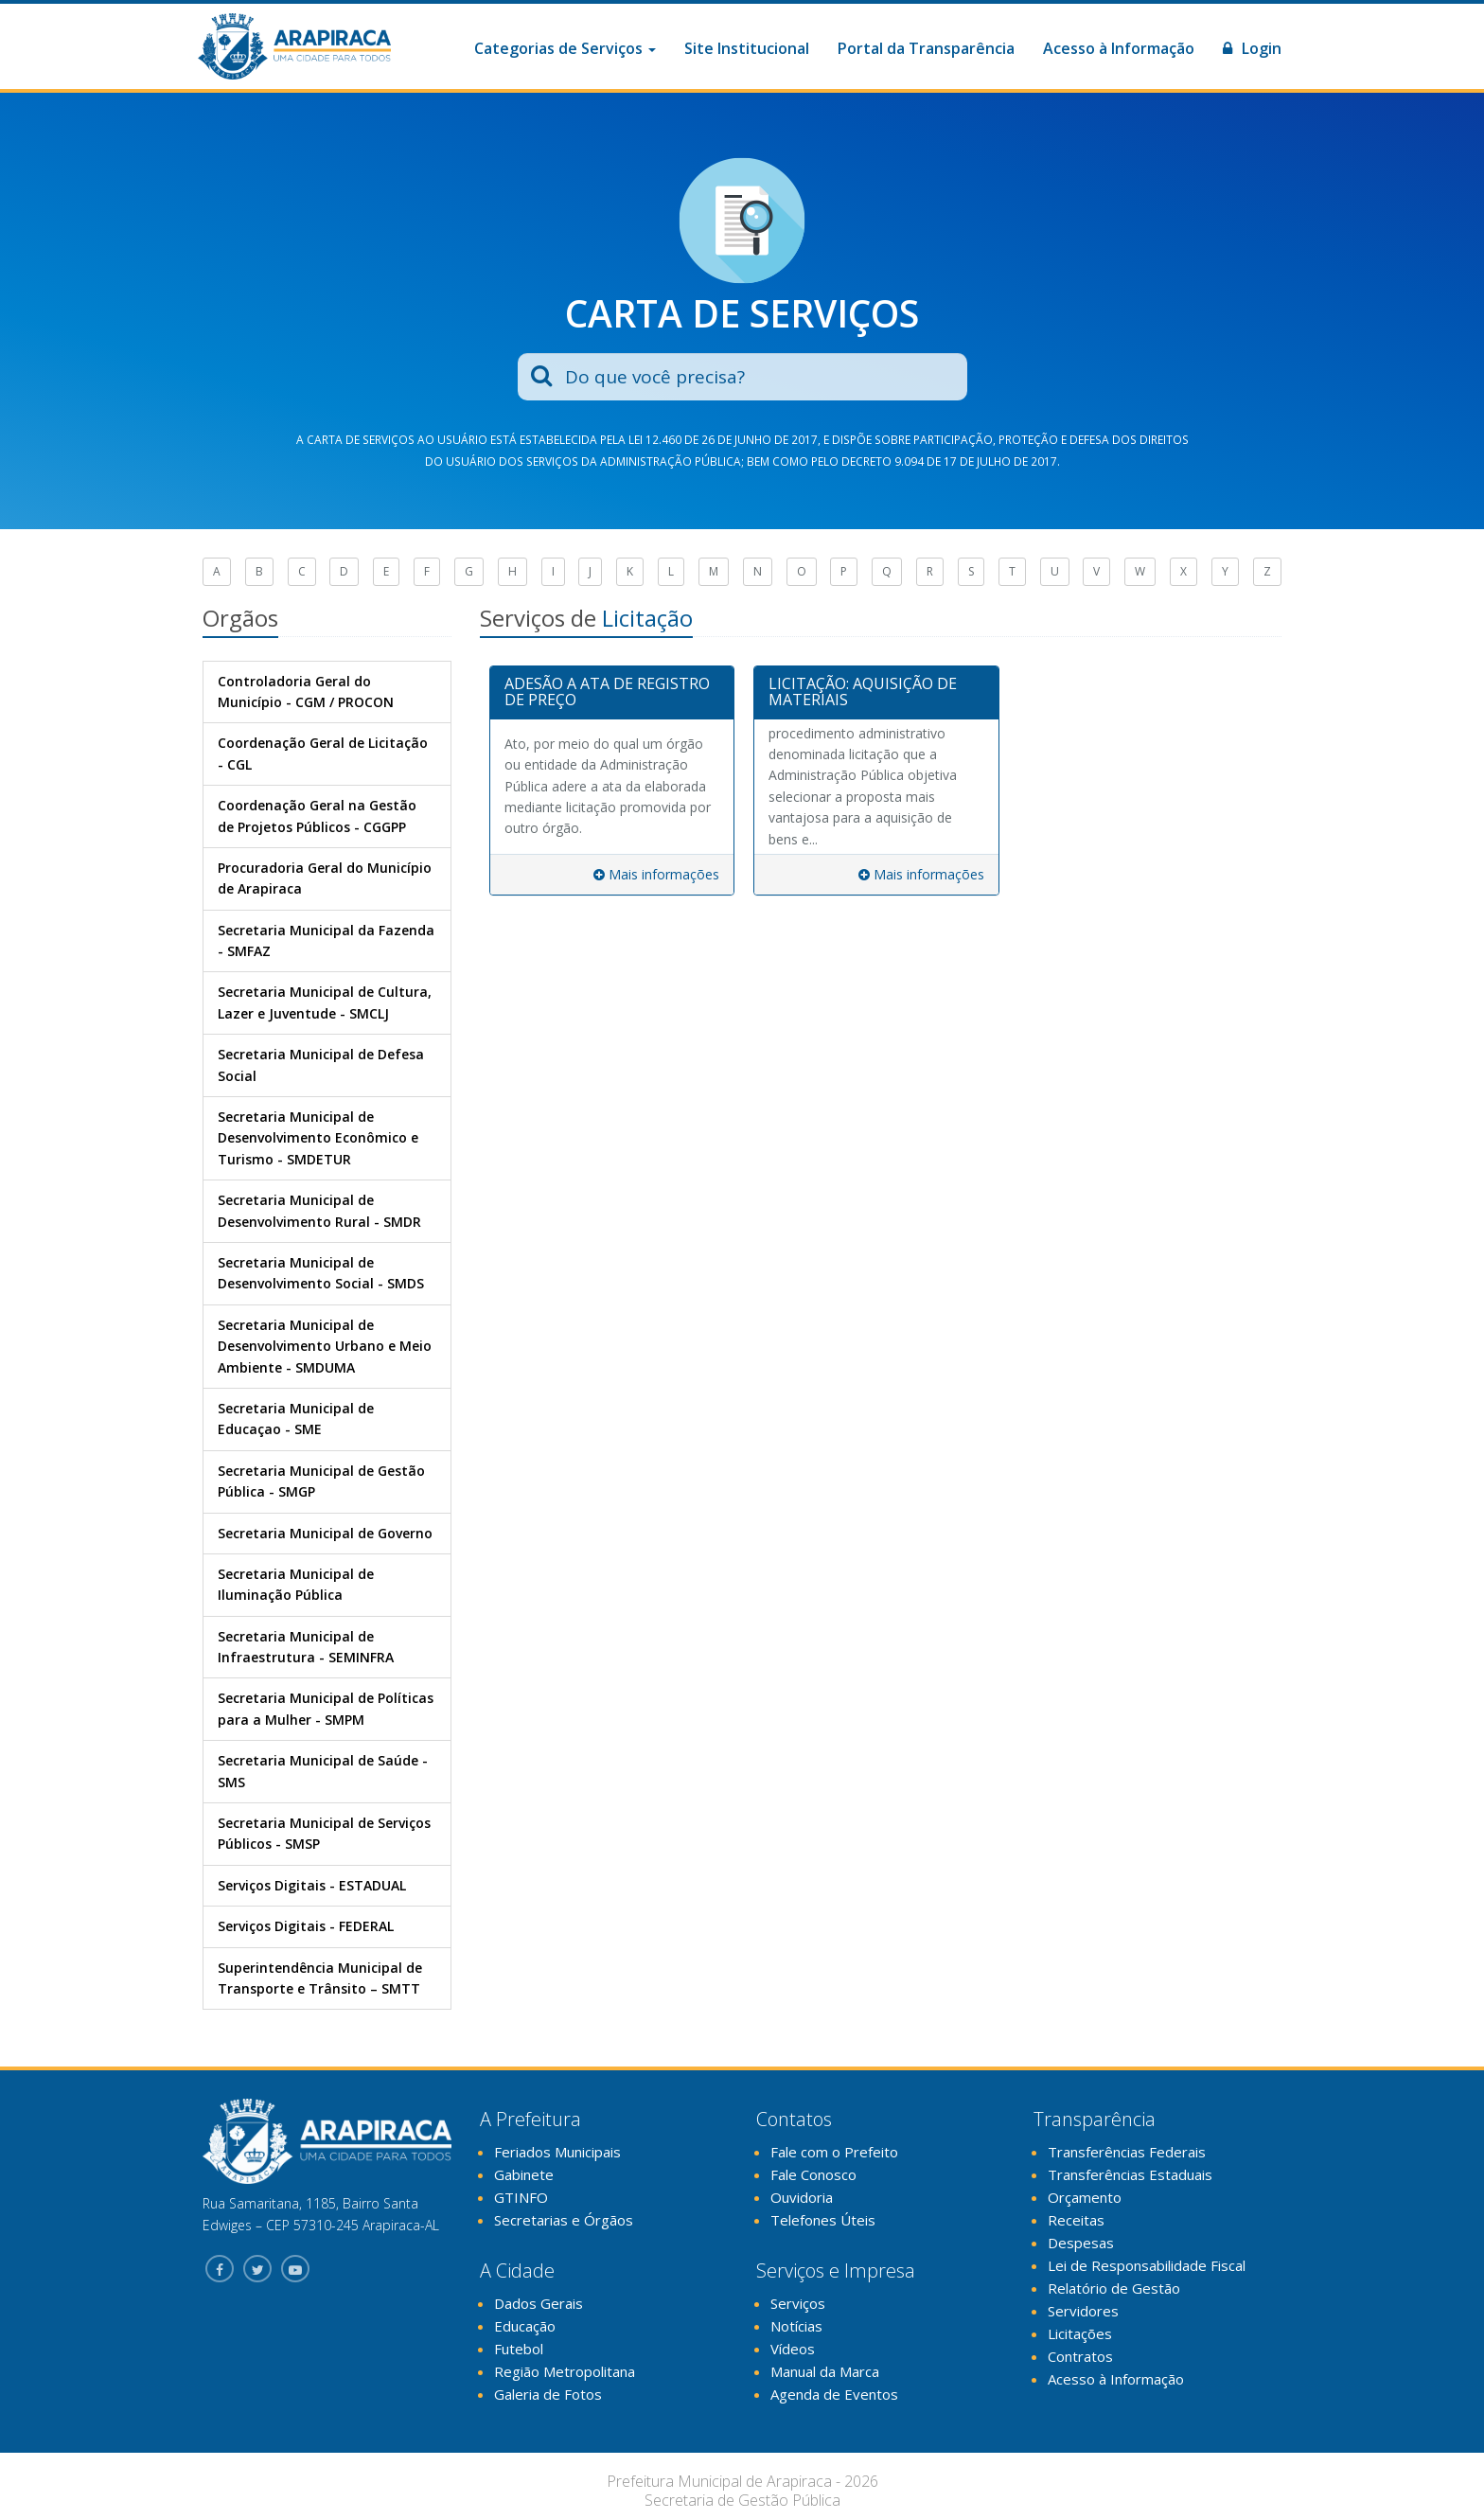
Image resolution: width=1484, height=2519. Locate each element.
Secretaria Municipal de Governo (325, 1533)
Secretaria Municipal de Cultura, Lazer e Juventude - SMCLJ (325, 1002)
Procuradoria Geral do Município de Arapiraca (325, 878)
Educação (525, 2325)
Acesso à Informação (1118, 48)
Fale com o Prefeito (834, 2151)
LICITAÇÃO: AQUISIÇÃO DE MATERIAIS (862, 692)
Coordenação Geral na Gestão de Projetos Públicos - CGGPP (317, 815)
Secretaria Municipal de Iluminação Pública (296, 1584)
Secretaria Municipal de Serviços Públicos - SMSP (324, 1833)
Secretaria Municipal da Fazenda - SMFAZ (326, 940)
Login (1252, 48)
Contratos (1080, 2356)
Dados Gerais (538, 2303)
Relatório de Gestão (1114, 2288)
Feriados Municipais (557, 2151)
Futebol (518, 2348)
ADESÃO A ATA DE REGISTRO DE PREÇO (607, 692)
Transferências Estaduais (1130, 2174)
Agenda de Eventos (834, 2394)
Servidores (1083, 2310)
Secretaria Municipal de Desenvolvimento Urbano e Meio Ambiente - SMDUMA (325, 1346)
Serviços (797, 2303)
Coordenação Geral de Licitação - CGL (323, 753)
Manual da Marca (824, 2371)
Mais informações (656, 874)
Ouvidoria (801, 2197)
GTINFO (521, 2197)
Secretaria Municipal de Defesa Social (321, 1064)
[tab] (612, 692)
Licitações (1080, 2333)
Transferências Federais (1127, 2151)
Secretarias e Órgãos (563, 2219)
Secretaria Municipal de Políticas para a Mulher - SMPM (325, 1708)
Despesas (1081, 2242)
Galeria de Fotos (548, 2394)
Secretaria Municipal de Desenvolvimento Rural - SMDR (319, 1210)
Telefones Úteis (822, 2219)
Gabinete (524, 2174)
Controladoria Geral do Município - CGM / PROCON (306, 691)
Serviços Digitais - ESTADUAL (312, 1885)
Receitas (1076, 2219)
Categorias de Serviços (565, 48)
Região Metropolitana (564, 2371)
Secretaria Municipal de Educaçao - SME (296, 1418)
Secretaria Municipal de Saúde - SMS (323, 1770)
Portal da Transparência (926, 48)
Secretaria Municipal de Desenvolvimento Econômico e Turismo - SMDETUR (318, 1138)
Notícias (796, 2325)
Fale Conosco (813, 2174)
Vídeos (792, 2348)
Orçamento (1085, 2197)
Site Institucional (746, 48)
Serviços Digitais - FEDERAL (306, 1926)
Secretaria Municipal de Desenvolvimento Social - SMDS (321, 1272)
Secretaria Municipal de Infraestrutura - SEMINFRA (306, 1646)
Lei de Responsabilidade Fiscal (1147, 2265)
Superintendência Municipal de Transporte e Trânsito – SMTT (320, 1978)
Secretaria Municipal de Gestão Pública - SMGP (321, 1481)
